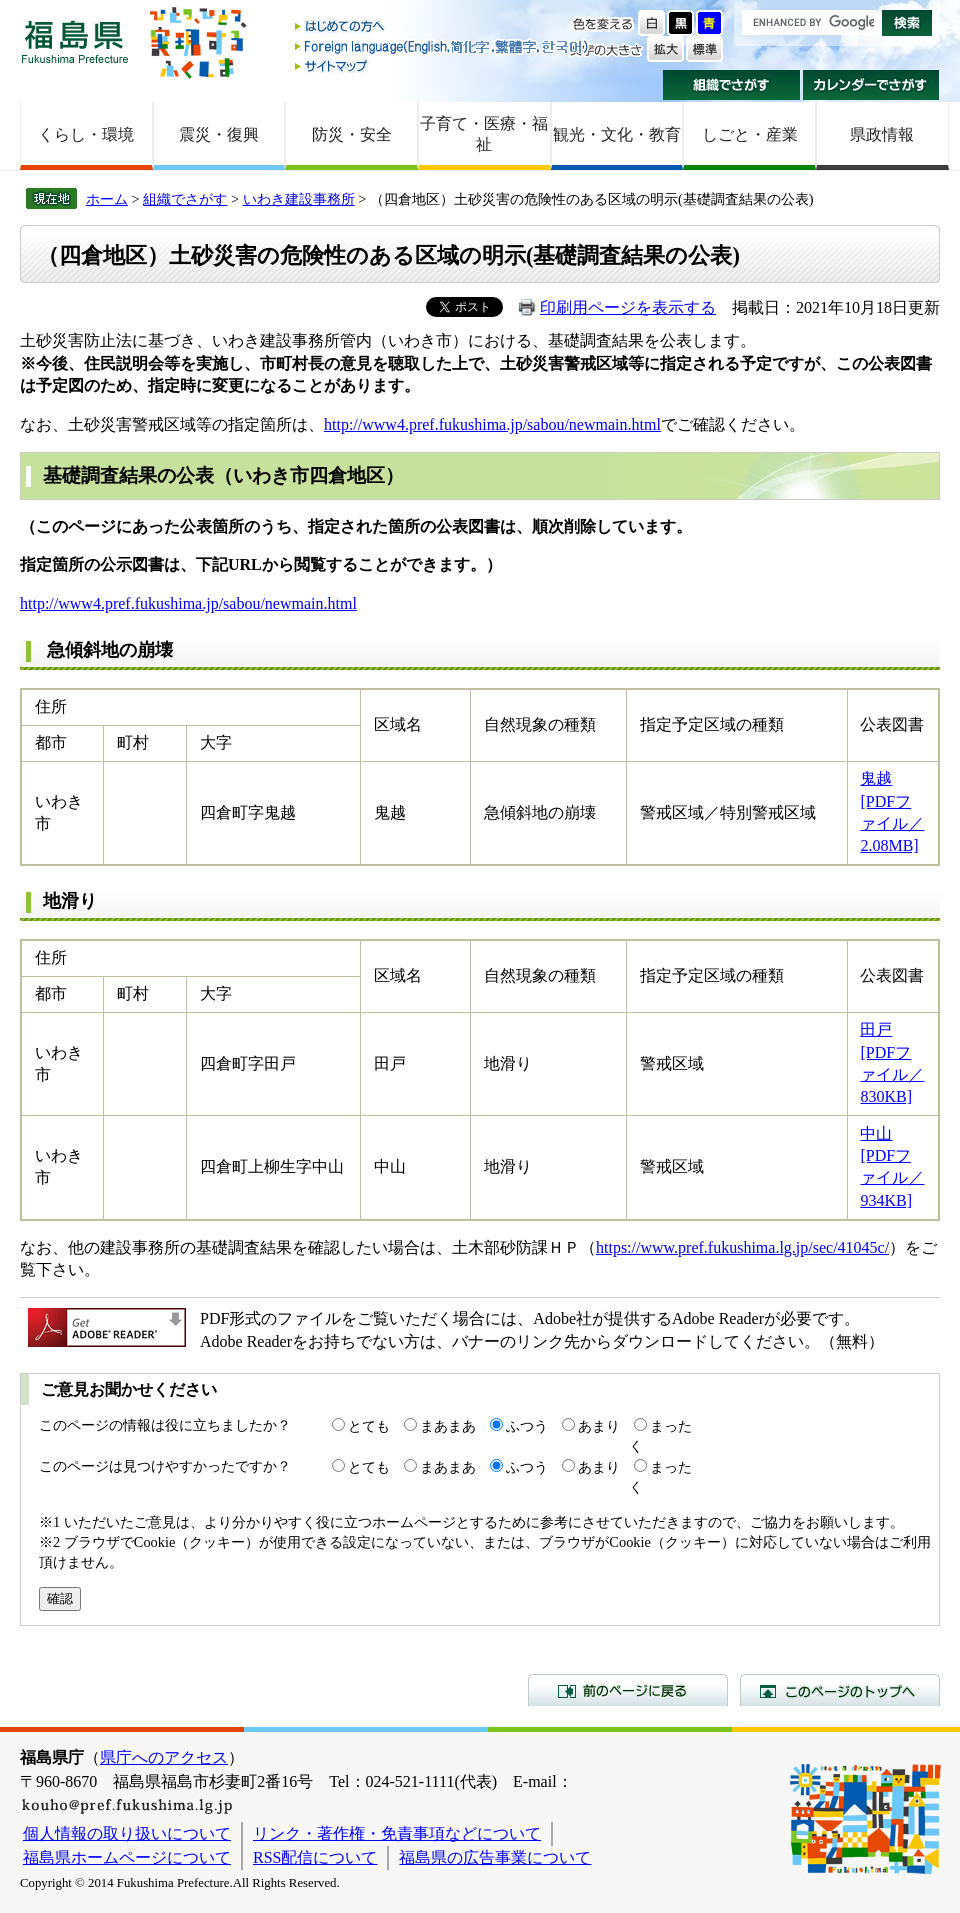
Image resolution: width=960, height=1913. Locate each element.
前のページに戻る (628, 1690)
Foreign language (443, 46)
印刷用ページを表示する (628, 307)
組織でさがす (731, 85)
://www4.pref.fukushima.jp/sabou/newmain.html (201, 603)
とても (369, 1426)
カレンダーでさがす (871, 85)
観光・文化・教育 (617, 134)
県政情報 (882, 134)
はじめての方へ (443, 27)
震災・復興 (219, 134)
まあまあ (448, 1426)
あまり (599, 1426)
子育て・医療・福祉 (484, 134)
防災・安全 (352, 134)
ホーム (107, 199)
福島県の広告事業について (495, 1857)
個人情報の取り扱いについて (127, 1833)
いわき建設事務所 (299, 199)
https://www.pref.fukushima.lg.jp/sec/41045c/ (742, 1247)
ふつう (527, 1426)
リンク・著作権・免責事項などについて (397, 1833)
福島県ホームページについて (127, 1857)
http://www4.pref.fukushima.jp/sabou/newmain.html (492, 424)
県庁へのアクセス (164, 1757)
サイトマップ (443, 65)
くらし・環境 (86, 134)
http (32, 603)
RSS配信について (315, 1857)
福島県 (75, 41)
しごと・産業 (750, 134)
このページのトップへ (840, 1690)
